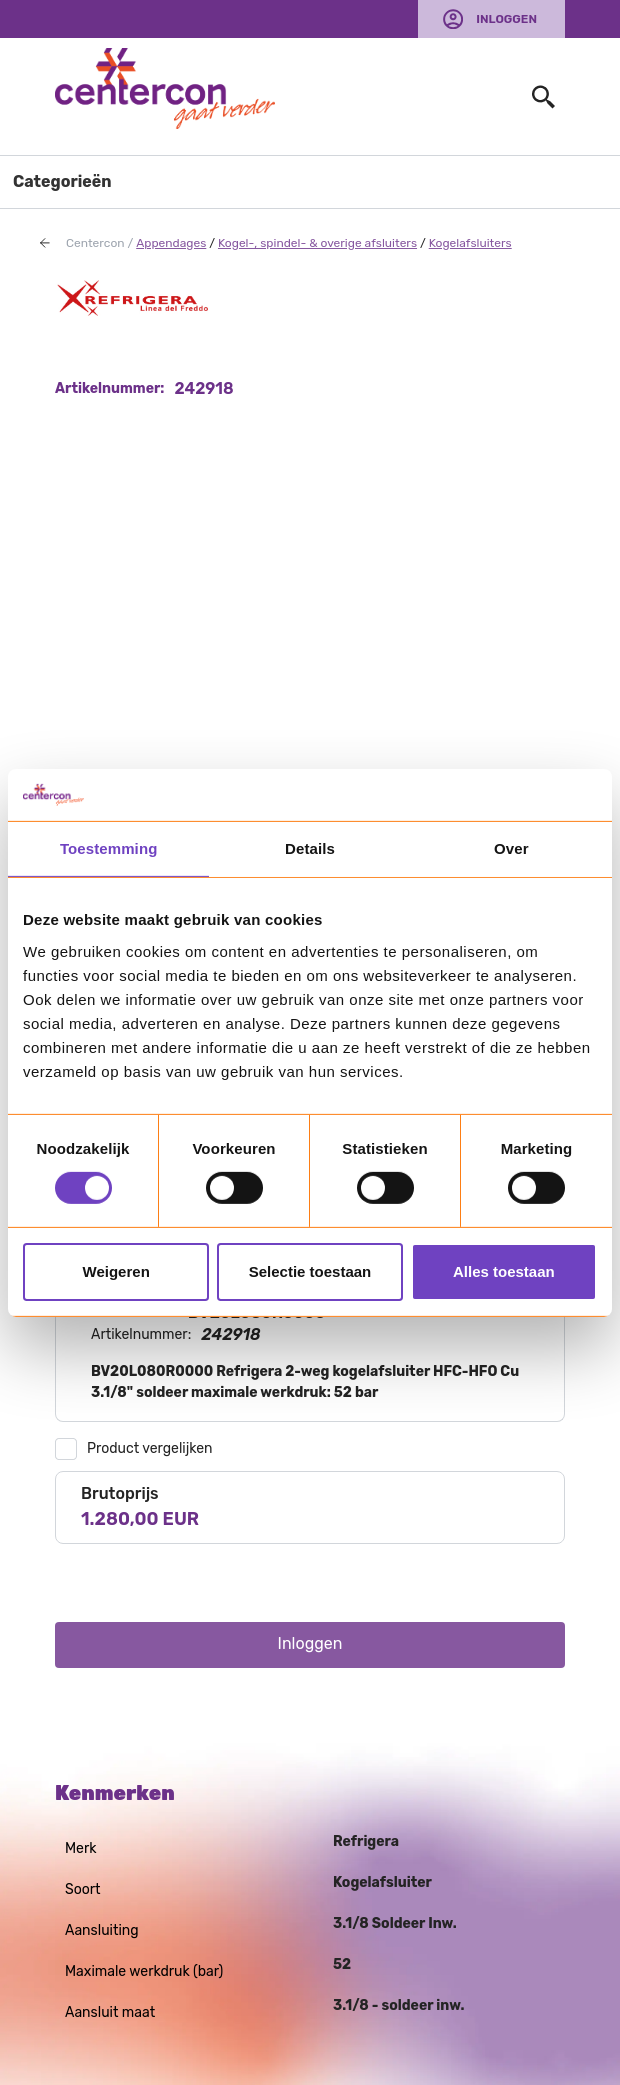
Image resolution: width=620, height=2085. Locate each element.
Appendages (171, 243)
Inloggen (506, 19)
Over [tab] (511, 848)
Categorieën (62, 181)
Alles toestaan (504, 1271)
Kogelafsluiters (470, 243)
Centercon (95, 243)
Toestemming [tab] (109, 848)
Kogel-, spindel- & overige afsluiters (317, 243)
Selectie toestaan (310, 1271)
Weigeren (116, 1271)
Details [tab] (310, 848)
